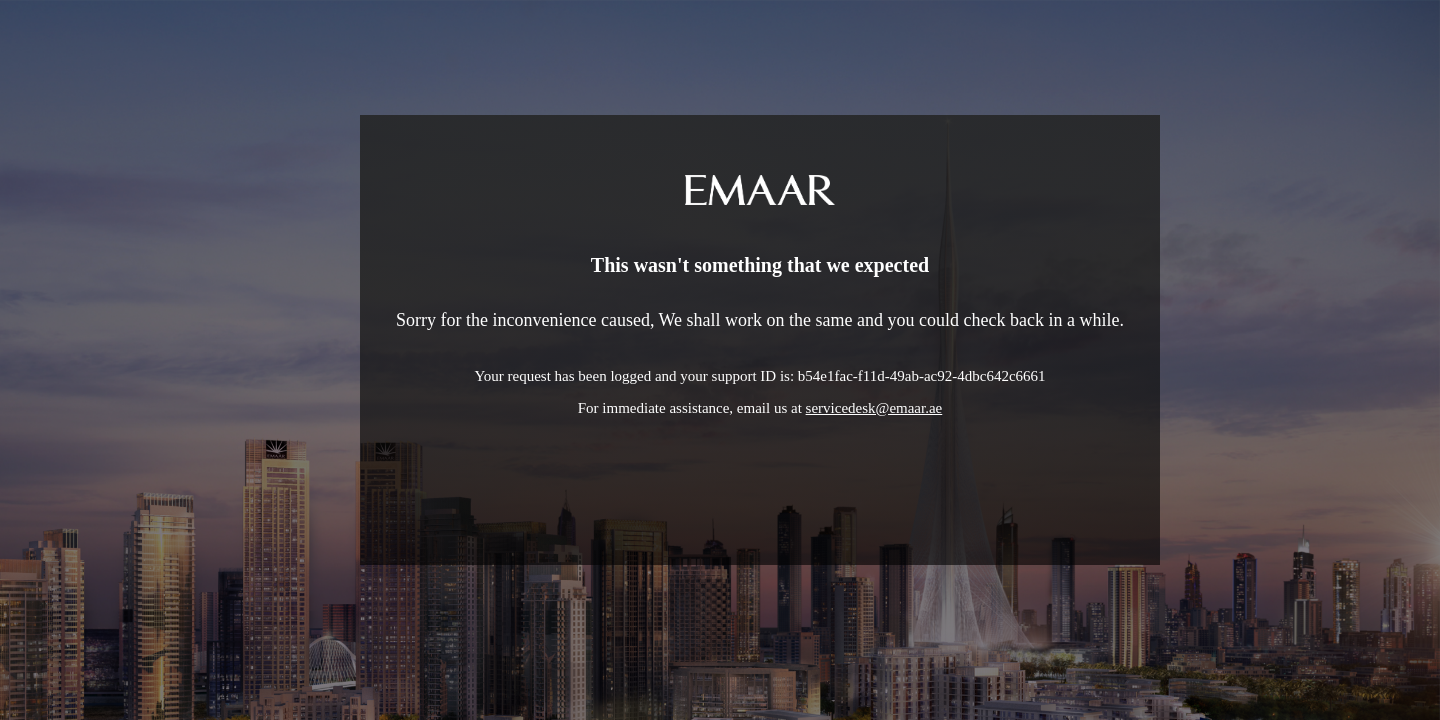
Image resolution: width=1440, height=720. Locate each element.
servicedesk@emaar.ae (874, 408)
